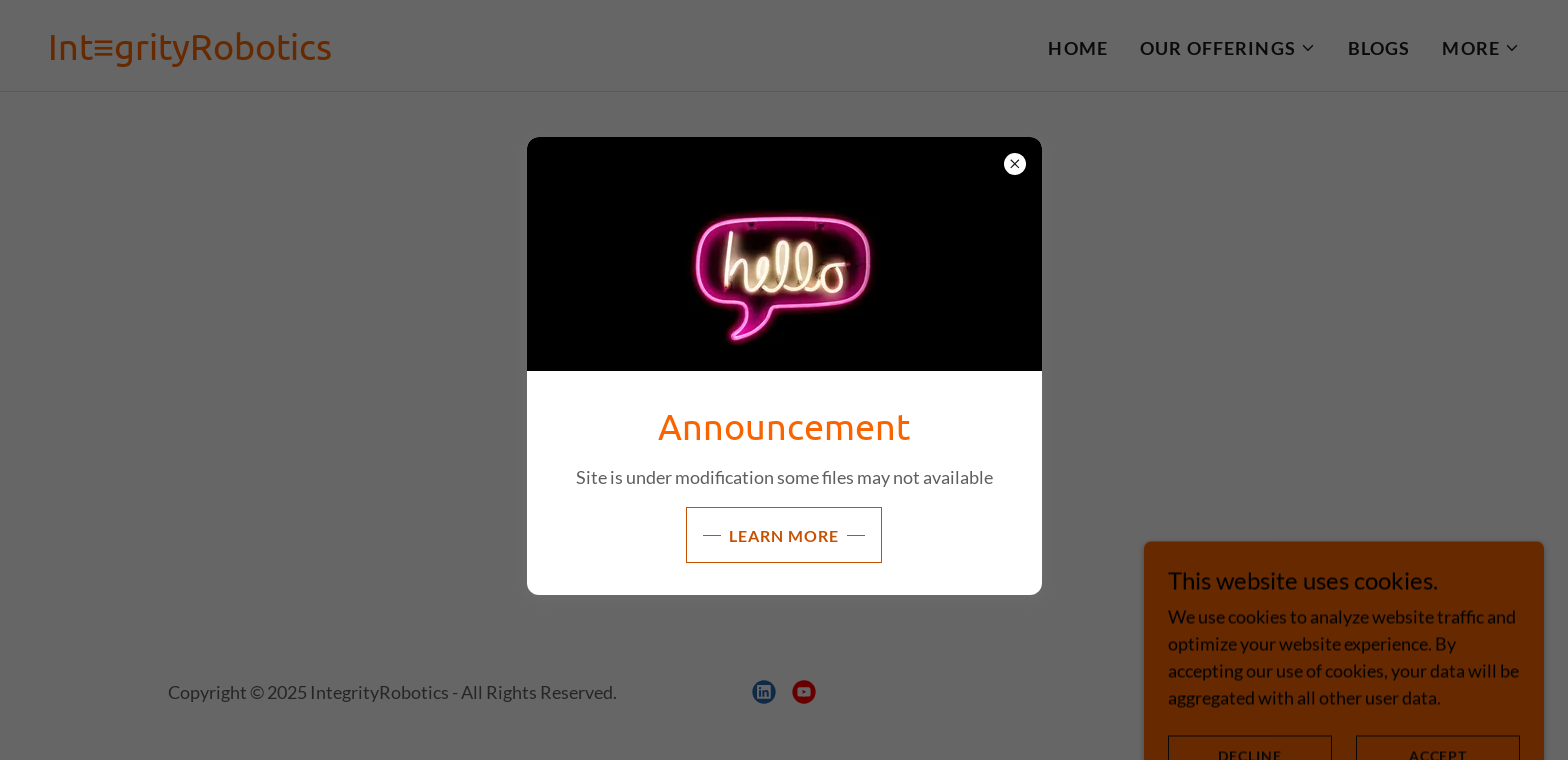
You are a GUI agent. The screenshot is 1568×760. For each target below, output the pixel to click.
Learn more (784, 535)
